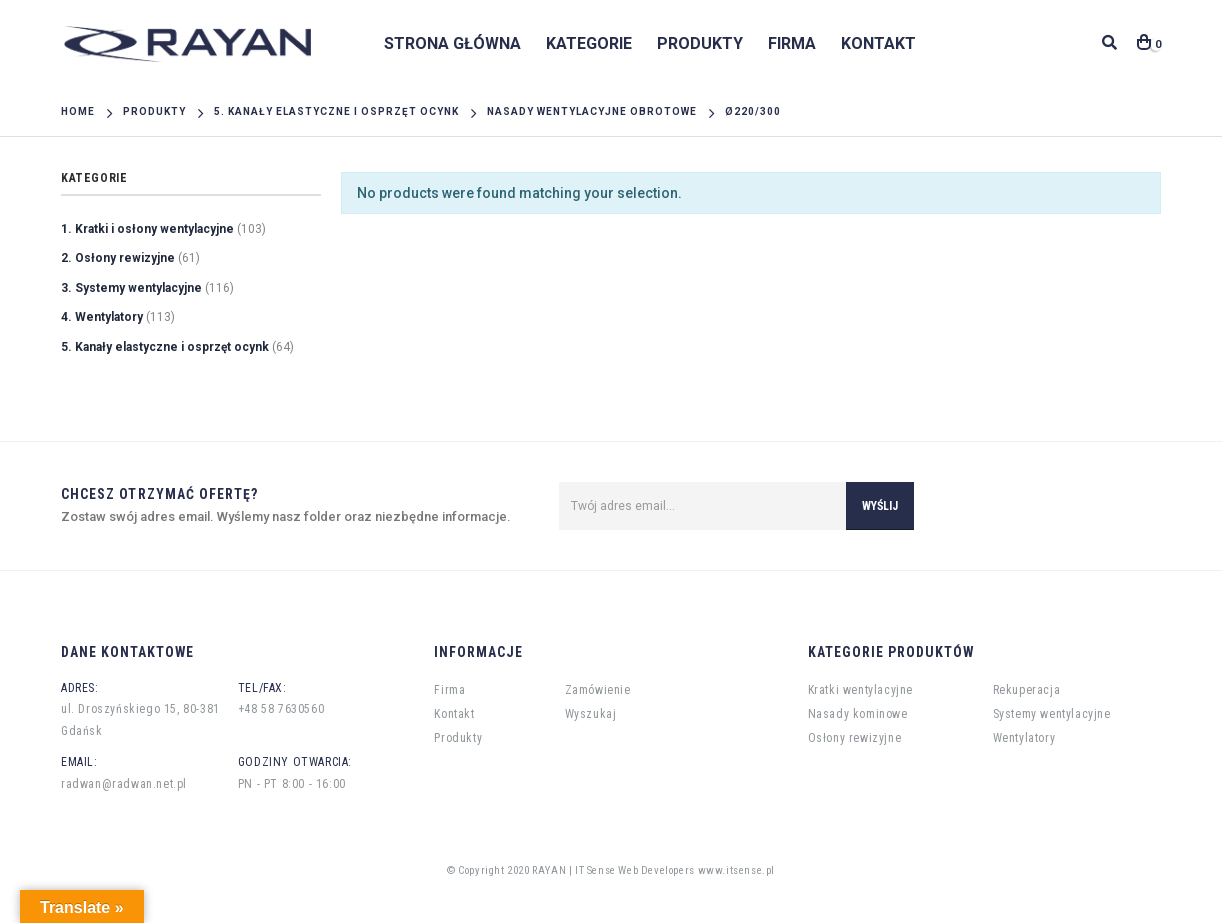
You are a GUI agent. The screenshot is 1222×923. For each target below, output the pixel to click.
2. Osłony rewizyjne (118, 258)
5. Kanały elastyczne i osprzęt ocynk (165, 347)
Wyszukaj (591, 714)
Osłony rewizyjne (855, 738)
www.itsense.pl (736, 870)
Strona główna (452, 43)
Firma (792, 43)
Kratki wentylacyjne (860, 690)
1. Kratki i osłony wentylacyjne (147, 229)
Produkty (700, 43)
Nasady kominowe (858, 714)
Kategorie (589, 43)
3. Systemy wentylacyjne (131, 288)
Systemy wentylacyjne (1052, 714)
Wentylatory (1024, 738)
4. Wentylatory (102, 317)
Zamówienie (598, 690)
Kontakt (878, 43)
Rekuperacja (1027, 690)
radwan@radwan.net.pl (124, 784)
